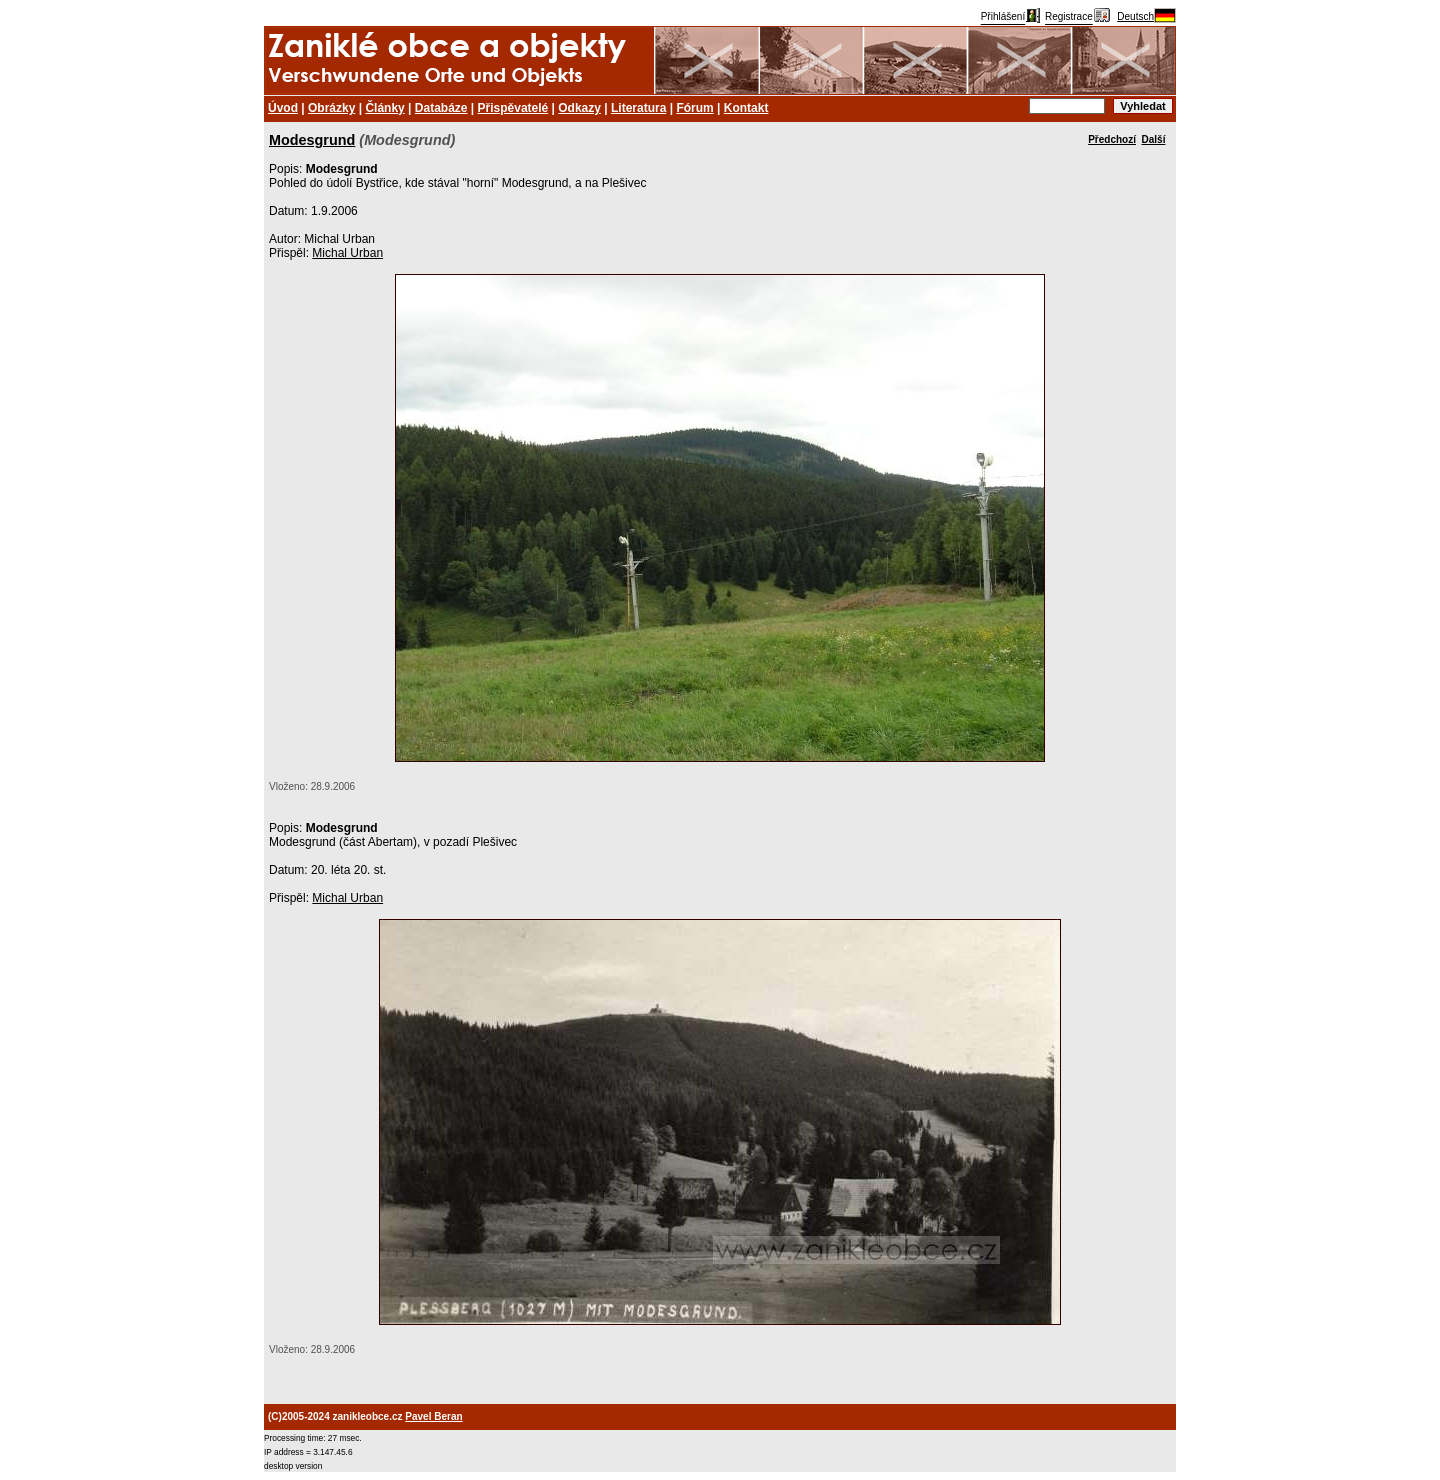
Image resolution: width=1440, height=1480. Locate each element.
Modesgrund (312, 140)
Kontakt (746, 108)
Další (1154, 139)
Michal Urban (347, 253)
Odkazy (579, 108)
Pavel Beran (433, 1416)
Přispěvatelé (513, 108)
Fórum (694, 108)
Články (384, 108)
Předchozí (1112, 139)
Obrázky (331, 108)
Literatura (638, 108)
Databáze (441, 108)
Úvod (283, 108)
